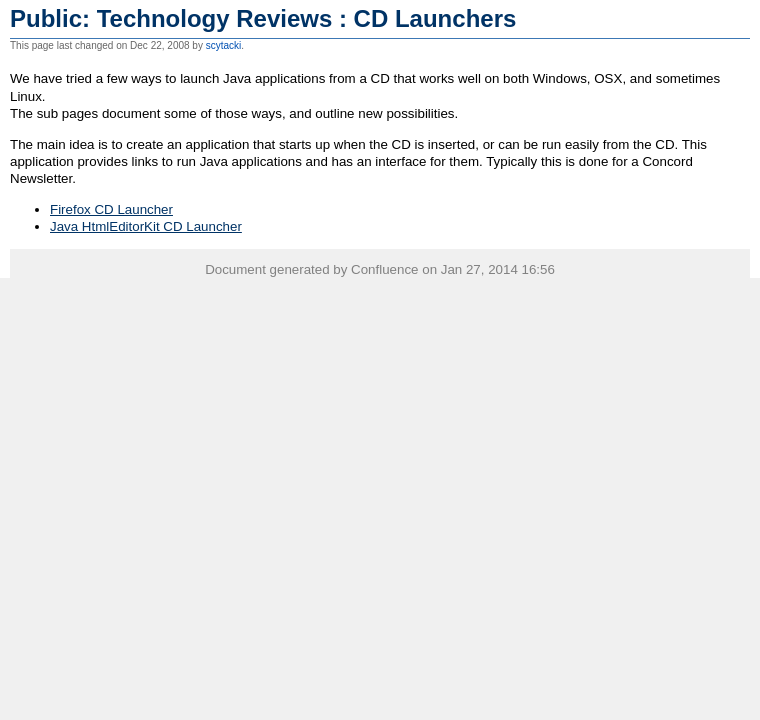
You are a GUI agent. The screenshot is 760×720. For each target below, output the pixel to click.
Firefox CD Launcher (111, 209)
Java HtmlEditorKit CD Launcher (146, 226)
